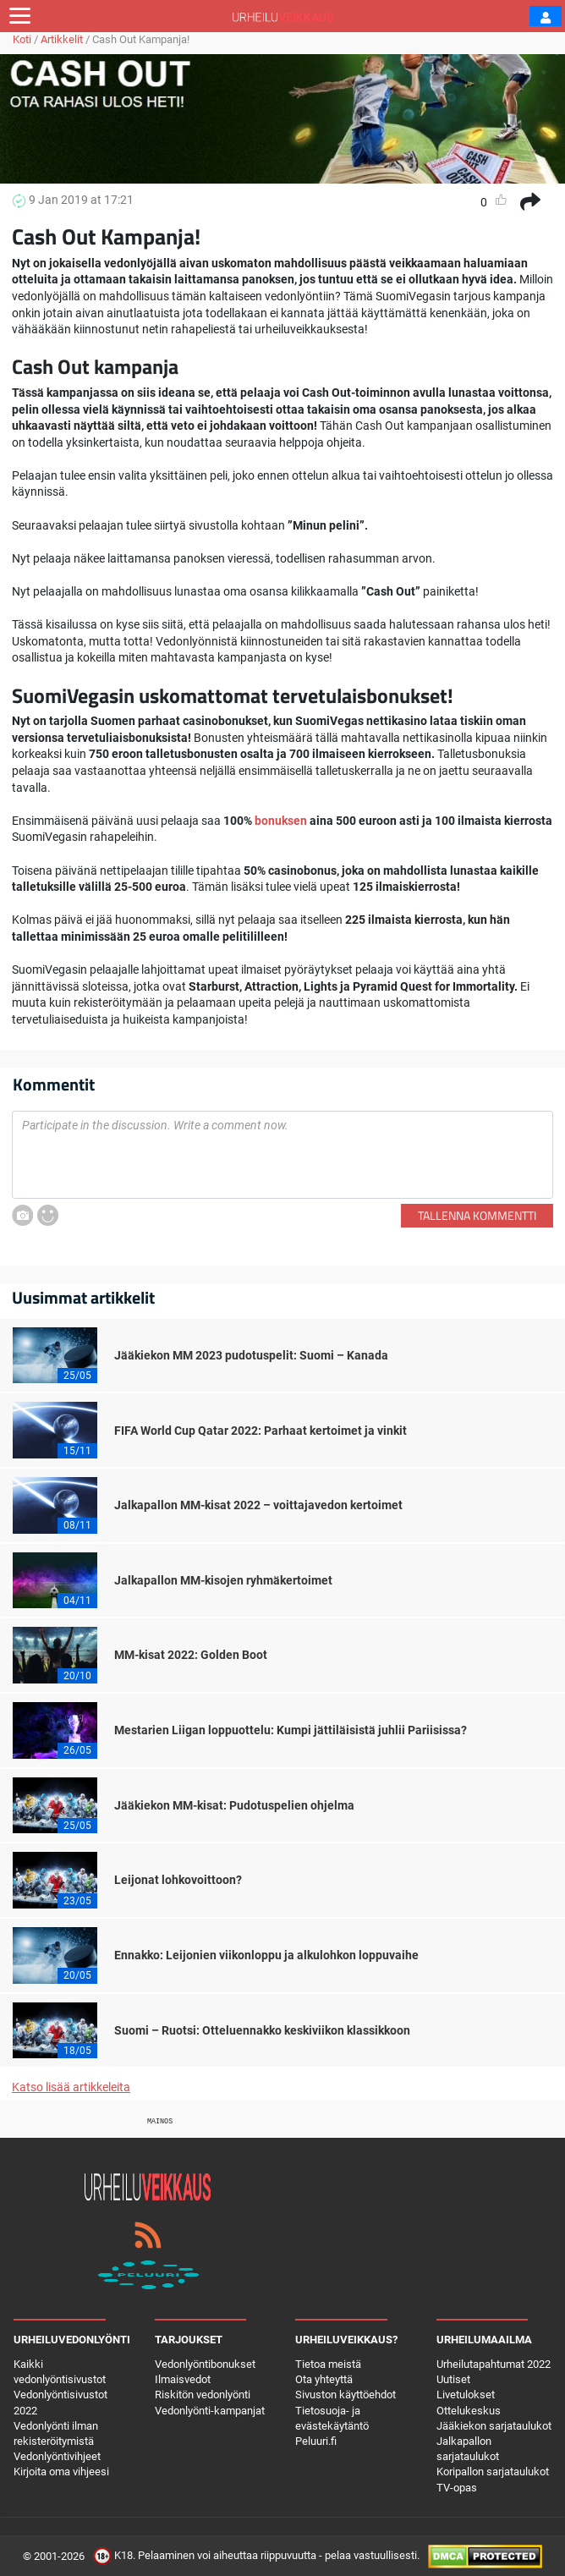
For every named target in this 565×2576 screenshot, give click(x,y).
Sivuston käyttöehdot (345, 2394)
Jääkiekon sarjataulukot (493, 2425)
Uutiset (453, 2379)
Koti (22, 39)
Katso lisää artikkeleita (71, 2087)
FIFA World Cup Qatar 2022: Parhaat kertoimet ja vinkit (260, 1430)
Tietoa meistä (328, 2364)
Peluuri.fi (316, 2441)
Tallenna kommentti (477, 1215)
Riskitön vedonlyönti (202, 2394)
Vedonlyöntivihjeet (57, 2456)
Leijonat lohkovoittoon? (178, 1880)
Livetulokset (465, 2394)
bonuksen (281, 820)
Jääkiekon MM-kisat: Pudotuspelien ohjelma (234, 1805)
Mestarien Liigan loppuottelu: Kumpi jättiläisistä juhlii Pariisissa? (290, 1730)
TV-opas (456, 2487)
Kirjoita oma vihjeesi (61, 2471)
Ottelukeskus (468, 2410)
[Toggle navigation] (20, 16)
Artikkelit (62, 39)
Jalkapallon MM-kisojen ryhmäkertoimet (223, 1580)
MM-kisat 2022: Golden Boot (190, 1654)
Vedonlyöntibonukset (205, 2364)
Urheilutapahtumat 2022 (493, 2364)
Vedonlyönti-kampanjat (210, 2410)
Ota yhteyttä (324, 2379)
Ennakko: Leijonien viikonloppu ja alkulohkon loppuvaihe (266, 1955)
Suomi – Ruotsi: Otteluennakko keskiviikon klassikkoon (262, 2030)
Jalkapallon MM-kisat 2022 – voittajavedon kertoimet (258, 1505)
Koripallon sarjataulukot (492, 2471)
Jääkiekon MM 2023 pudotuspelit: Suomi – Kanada (251, 1355)
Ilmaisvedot (183, 2379)
